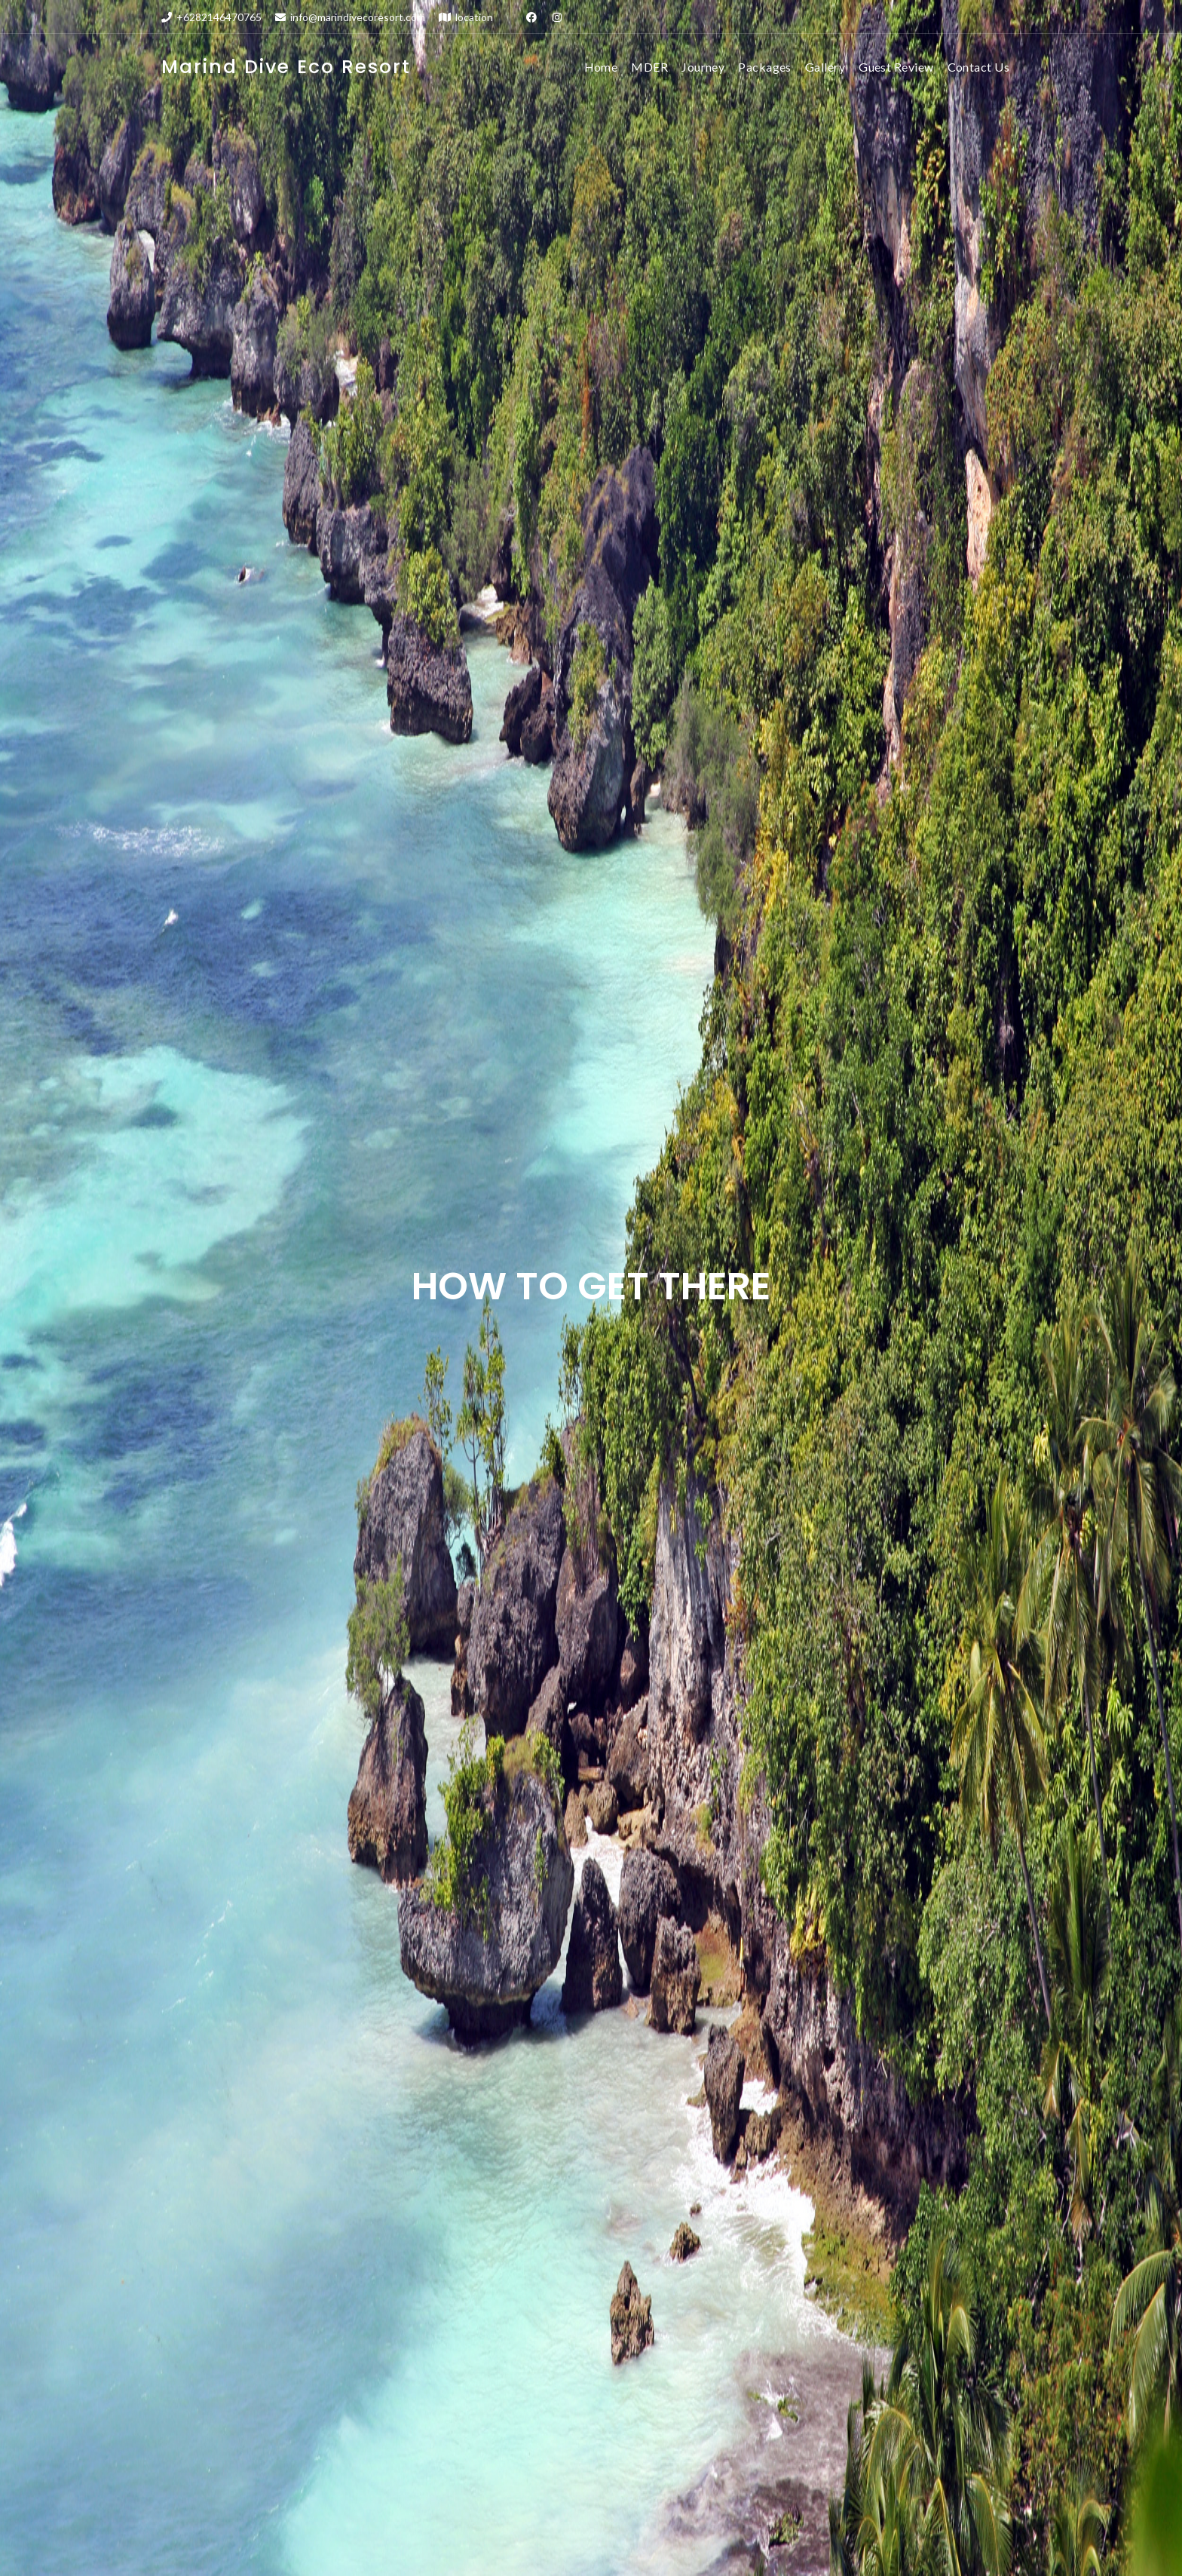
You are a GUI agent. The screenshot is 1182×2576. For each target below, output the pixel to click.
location (466, 17)
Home (601, 67)
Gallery (825, 67)
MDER (649, 67)
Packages (765, 67)
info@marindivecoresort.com (350, 17)
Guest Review (896, 67)
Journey (702, 67)
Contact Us (979, 67)
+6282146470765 (211, 17)
